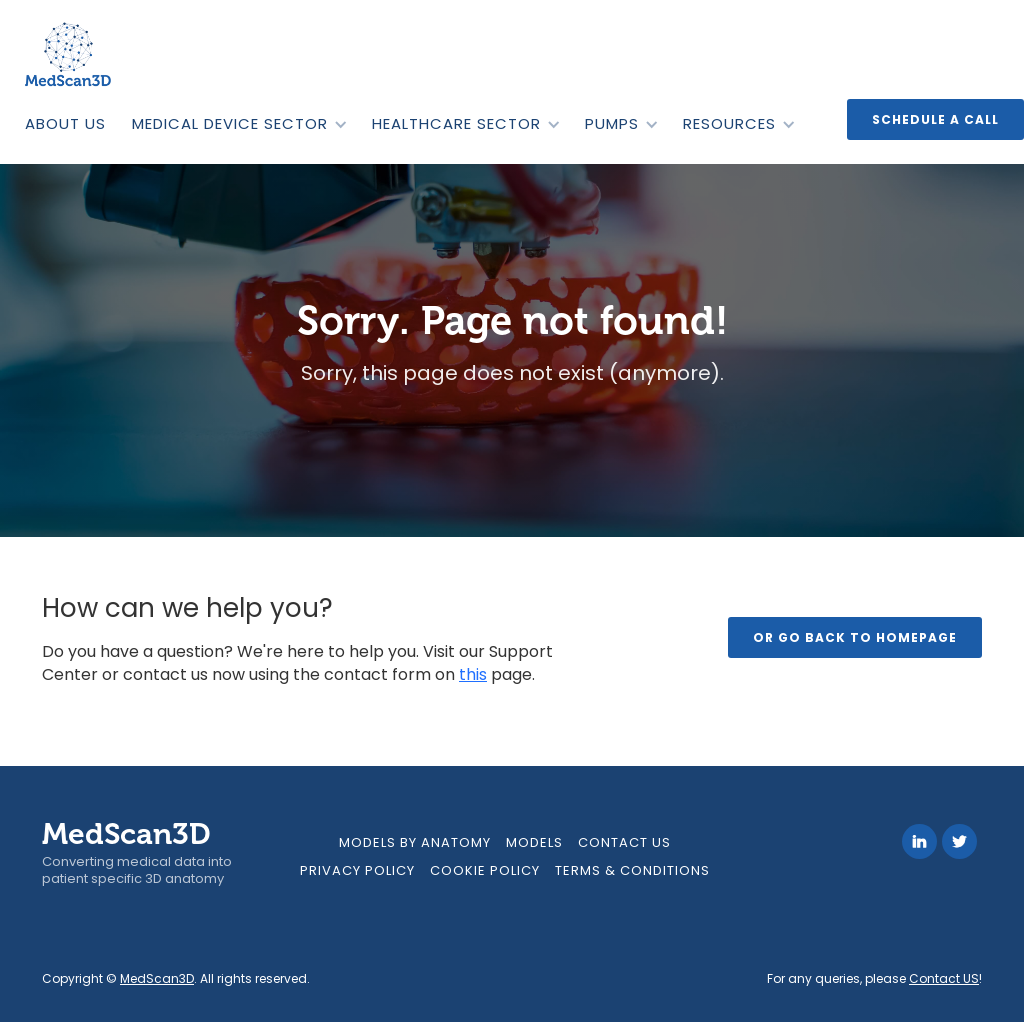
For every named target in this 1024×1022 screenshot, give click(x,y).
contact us (624, 842)
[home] (70, 55)
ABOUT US (65, 123)
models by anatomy (415, 842)
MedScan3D (157, 978)
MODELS (534, 842)
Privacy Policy (357, 870)
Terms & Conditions (632, 870)
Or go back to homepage (855, 637)
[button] (239, 124)
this (473, 674)
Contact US (944, 978)
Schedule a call (935, 119)
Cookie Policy (485, 870)
